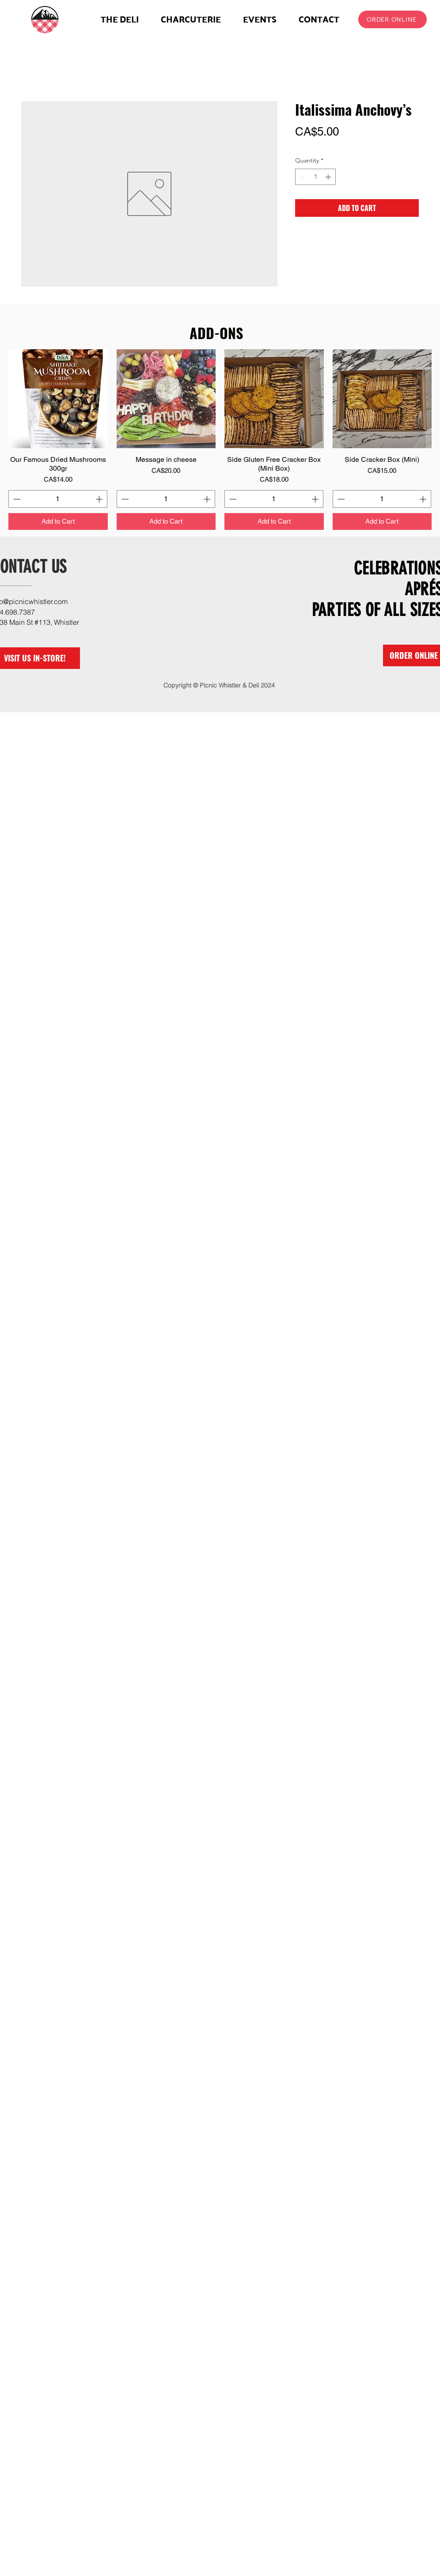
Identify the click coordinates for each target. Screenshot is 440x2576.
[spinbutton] (315, 177)
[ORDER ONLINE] (392, 19)
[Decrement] (301, 177)
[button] (191, 19)
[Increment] (328, 177)
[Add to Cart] (58, 521)
